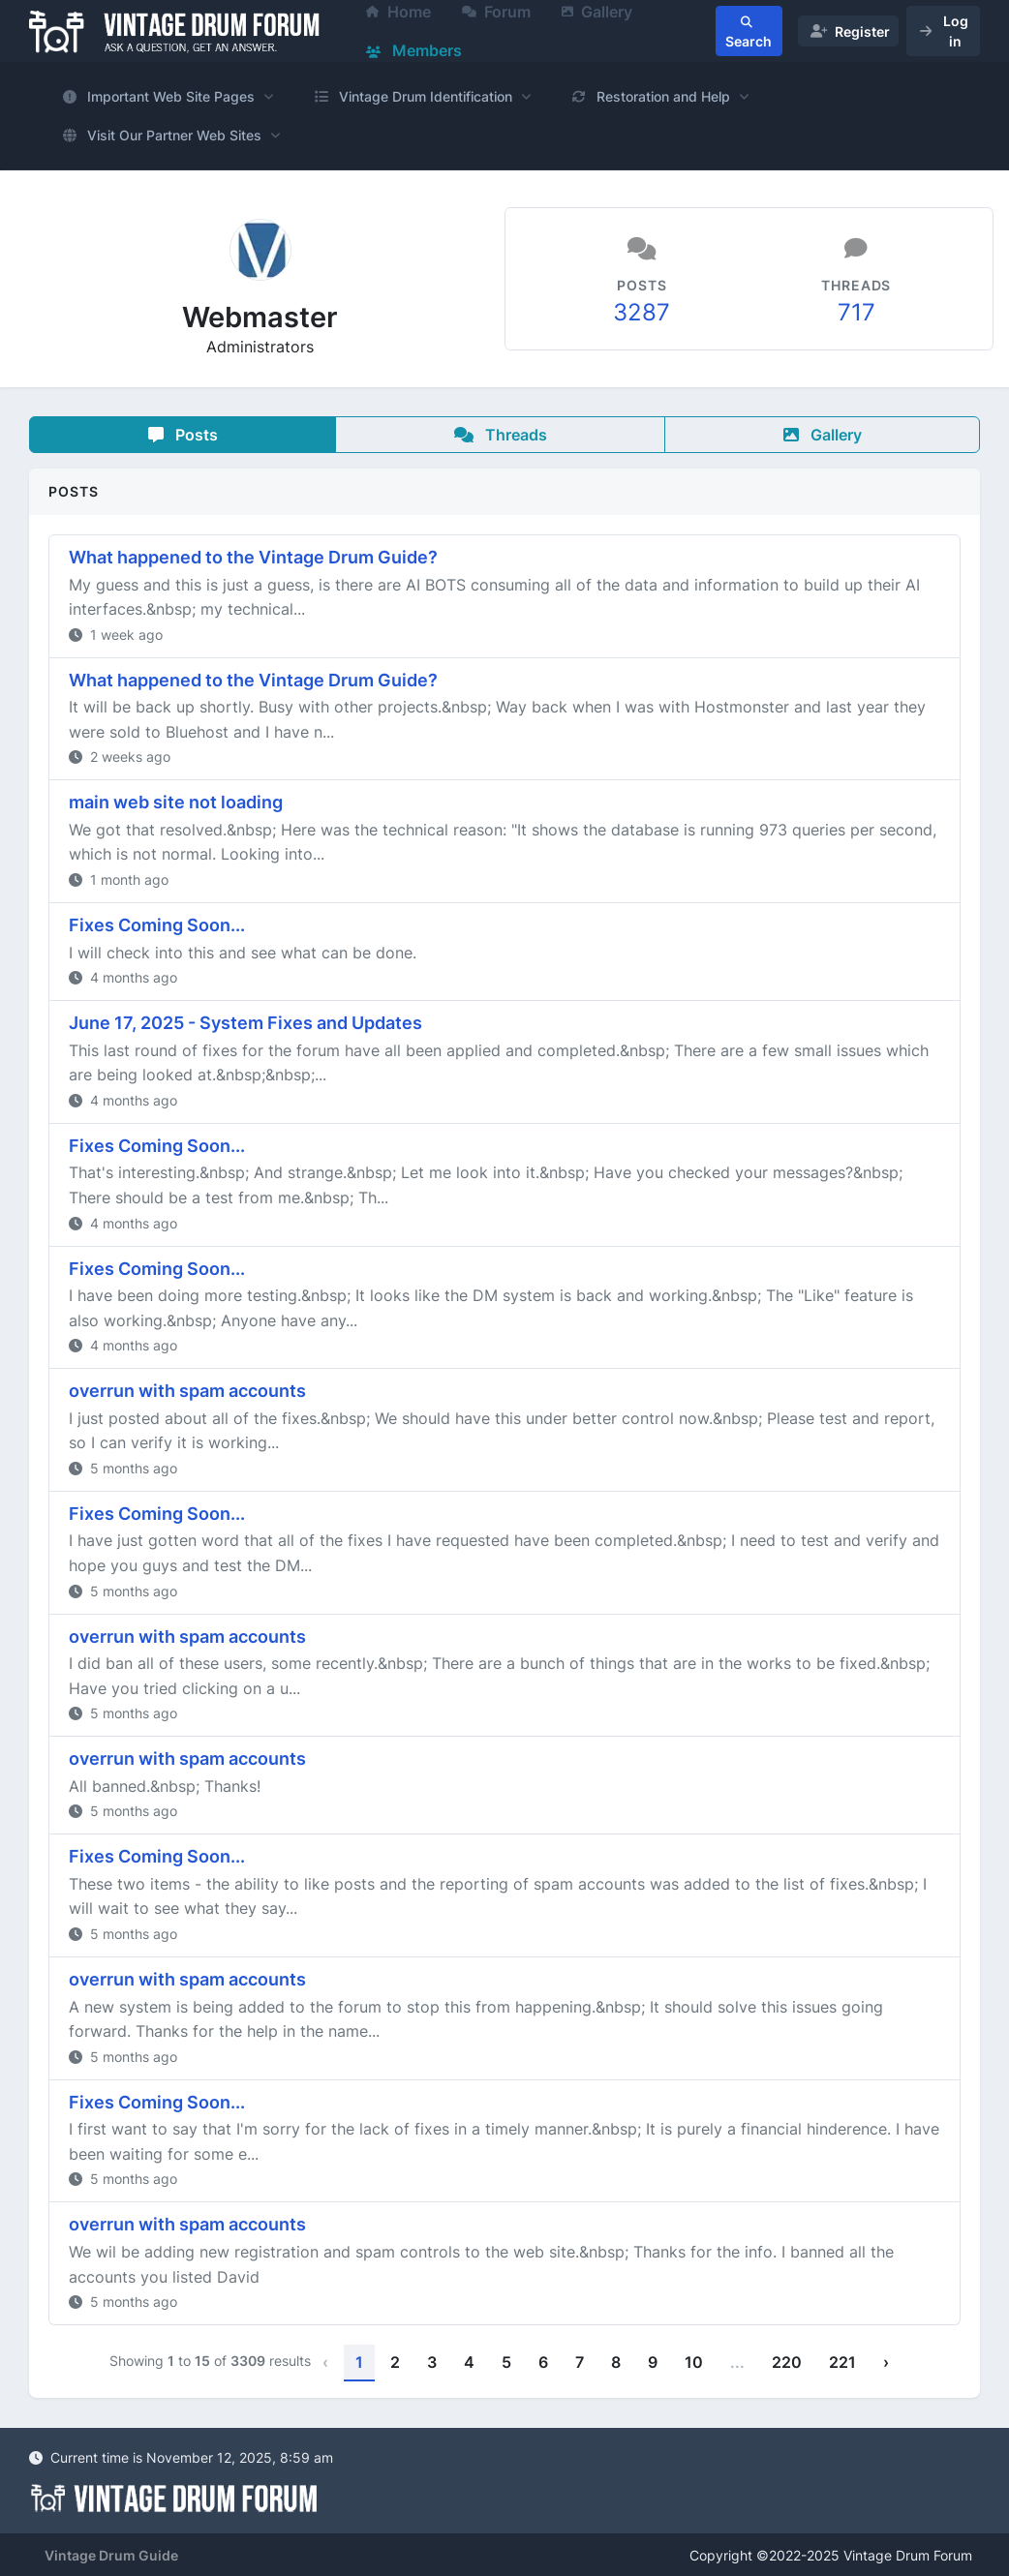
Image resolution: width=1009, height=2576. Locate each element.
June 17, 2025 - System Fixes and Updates (245, 1023)
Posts (183, 434)
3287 (641, 312)
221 (842, 2362)
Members (414, 50)
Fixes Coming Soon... (157, 925)
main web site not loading (176, 802)
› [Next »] (886, 2362)
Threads (500, 434)
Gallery (822, 434)
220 (787, 2362)
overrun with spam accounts (187, 1390)
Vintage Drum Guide (111, 2555)
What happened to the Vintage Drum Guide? (253, 557)
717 (856, 312)
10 (694, 2362)
